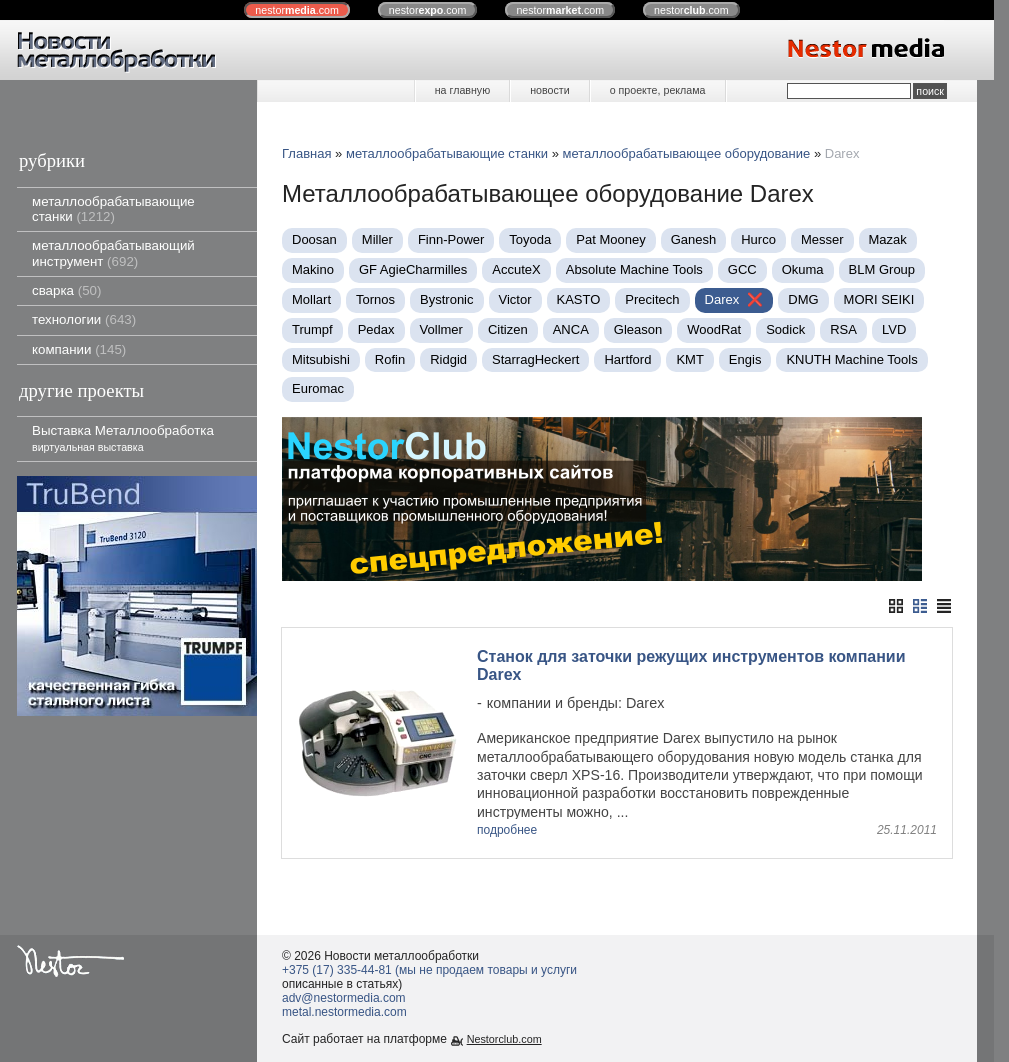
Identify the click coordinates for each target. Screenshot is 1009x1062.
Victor (515, 299)
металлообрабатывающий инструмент (113, 253)
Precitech (652, 299)
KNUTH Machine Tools (851, 359)
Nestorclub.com (504, 1039)
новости (549, 90)
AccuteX (516, 269)
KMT (689, 359)
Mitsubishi (321, 359)
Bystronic (446, 299)
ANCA (571, 329)
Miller (377, 239)
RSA (843, 329)
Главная (306, 153)
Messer (822, 239)
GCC (742, 269)
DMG (803, 299)
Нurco (758, 239)
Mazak (888, 239)
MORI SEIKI (879, 299)
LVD (894, 329)
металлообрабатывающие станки (113, 209)
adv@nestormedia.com (344, 998)
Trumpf (312, 329)
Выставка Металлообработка (123, 437)
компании (79, 349)
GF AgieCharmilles (413, 269)
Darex (722, 299)
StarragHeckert (535, 359)
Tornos (375, 299)
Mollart (311, 299)
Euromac (318, 388)
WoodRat (714, 329)
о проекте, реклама (658, 90)
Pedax (376, 329)
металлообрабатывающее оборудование (687, 153)
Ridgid (448, 359)
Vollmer (441, 329)
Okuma (803, 269)
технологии (84, 319)
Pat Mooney (610, 239)
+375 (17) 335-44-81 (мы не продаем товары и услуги (429, 970)
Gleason (638, 329)
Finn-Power (451, 239)
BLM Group (882, 269)
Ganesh (694, 239)
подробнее (507, 830)
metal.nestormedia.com (344, 1012)
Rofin (390, 359)
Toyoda (530, 239)
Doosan (314, 239)
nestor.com (297, 10)
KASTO (579, 299)
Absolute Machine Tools (634, 269)
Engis (745, 359)
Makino (313, 269)
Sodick (785, 329)
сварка (66, 290)
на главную (462, 90)
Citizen (508, 329)
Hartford (627, 359)
